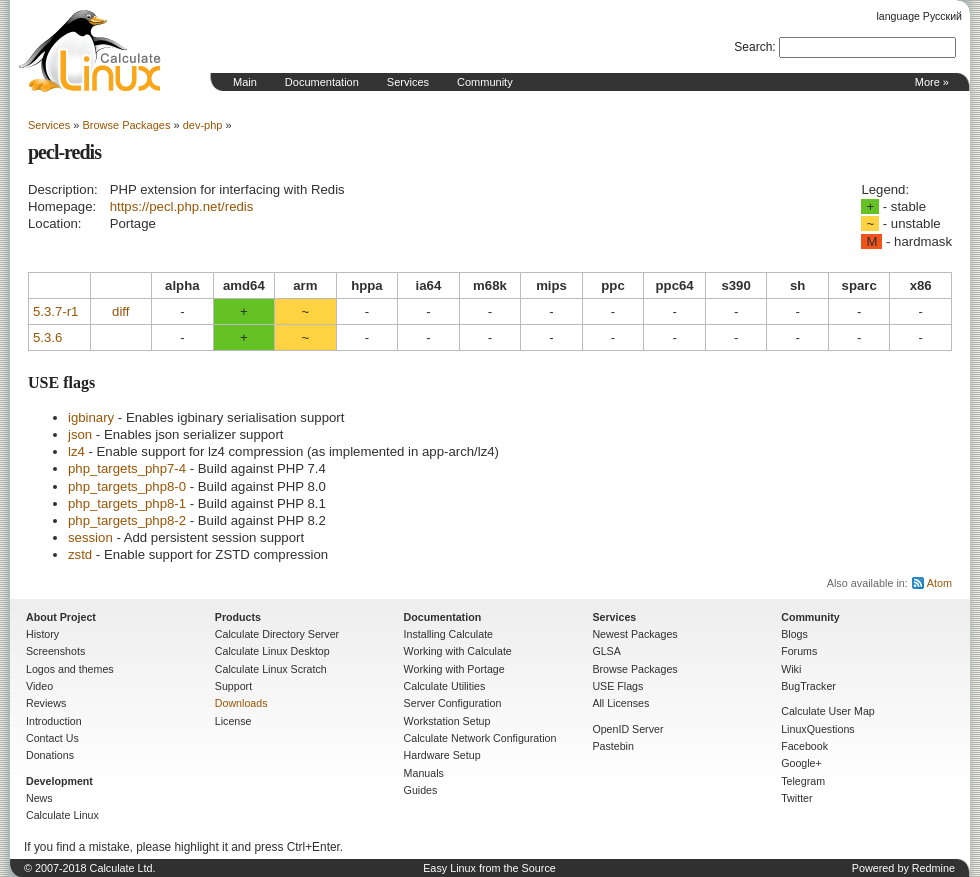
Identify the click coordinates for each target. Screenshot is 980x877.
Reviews (46, 703)
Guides (421, 790)
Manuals (424, 773)
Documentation (322, 82)
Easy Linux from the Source (489, 868)
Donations (50, 755)
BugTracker (808, 686)
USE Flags (617, 686)
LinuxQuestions (817, 729)
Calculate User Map (828, 711)
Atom (939, 583)
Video (39, 686)
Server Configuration (453, 703)
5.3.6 (47, 337)
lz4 (76, 451)
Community (485, 82)
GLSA (606, 651)
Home (90, 51)
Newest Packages (634, 634)
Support (233, 686)
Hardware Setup (442, 755)
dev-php (203, 125)
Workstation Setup (447, 721)
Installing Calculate (448, 634)
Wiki (791, 669)
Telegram (803, 781)
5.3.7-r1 (55, 311)
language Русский (919, 16)
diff (120, 311)
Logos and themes (70, 669)
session (90, 537)
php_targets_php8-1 (127, 503)
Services (408, 82)
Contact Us (52, 738)
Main (245, 82)
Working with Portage (454, 669)
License (233, 721)
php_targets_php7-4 (127, 468)
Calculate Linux (62, 815)
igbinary (91, 417)
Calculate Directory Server (277, 634)
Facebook (804, 746)
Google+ (801, 763)
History (42, 634)
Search (753, 47)
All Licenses (620, 703)
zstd (80, 554)
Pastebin (612, 746)
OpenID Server (627, 729)
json (80, 434)
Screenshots (55, 651)
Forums (799, 651)
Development (59, 781)
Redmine (933, 868)
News (39, 798)
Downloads (241, 703)
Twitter (796, 798)
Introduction (54, 721)
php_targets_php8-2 (127, 520)
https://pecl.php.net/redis (182, 206)
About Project (61, 617)
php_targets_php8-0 (127, 486)
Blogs (794, 634)
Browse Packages (126, 125)
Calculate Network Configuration (480, 738)
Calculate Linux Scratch (271, 669)
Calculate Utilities (445, 686)
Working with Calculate (458, 651)
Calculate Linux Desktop (272, 651)
